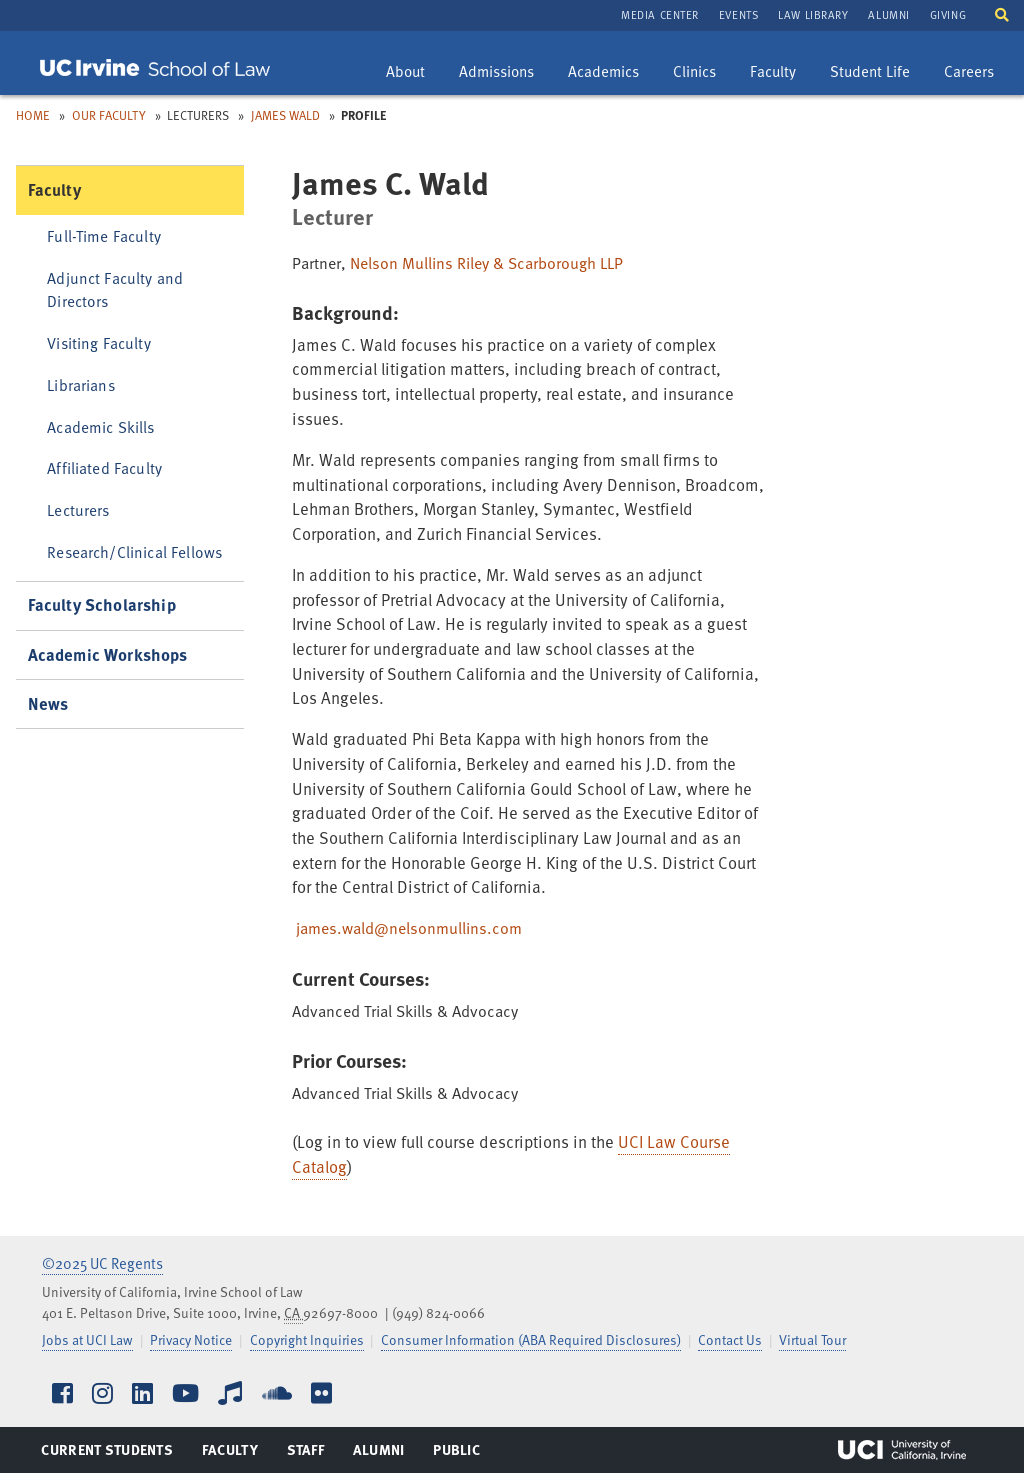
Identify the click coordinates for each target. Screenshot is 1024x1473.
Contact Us (730, 1339)
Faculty (780, 73)
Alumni (888, 14)
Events (738, 14)
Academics (603, 73)
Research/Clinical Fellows (134, 551)
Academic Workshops (108, 654)
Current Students (106, 1454)
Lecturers (78, 509)
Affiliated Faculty (104, 467)
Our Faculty (109, 115)
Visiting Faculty (98, 342)
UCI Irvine (902, 1450)
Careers (976, 73)
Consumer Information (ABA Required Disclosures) (531, 1339)
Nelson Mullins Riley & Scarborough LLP (486, 263)
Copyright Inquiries (307, 1339)
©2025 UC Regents (102, 1263)
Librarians (81, 384)
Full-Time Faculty (104, 235)
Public (457, 1454)
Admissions (496, 73)
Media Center (660, 14)
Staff (311, 1454)
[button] (1002, 13)
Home (33, 115)
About (412, 73)
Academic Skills (100, 426)
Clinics (701, 73)
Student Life (869, 73)
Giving (948, 14)
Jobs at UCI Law (87, 1339)
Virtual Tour (812, 1339)
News (48, 703)
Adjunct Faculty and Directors (115, 289)
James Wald (285, 115)
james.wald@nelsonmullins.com (409, 928)
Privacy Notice (191, 1339)
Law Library (813, 14)
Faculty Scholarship (102, 604)
